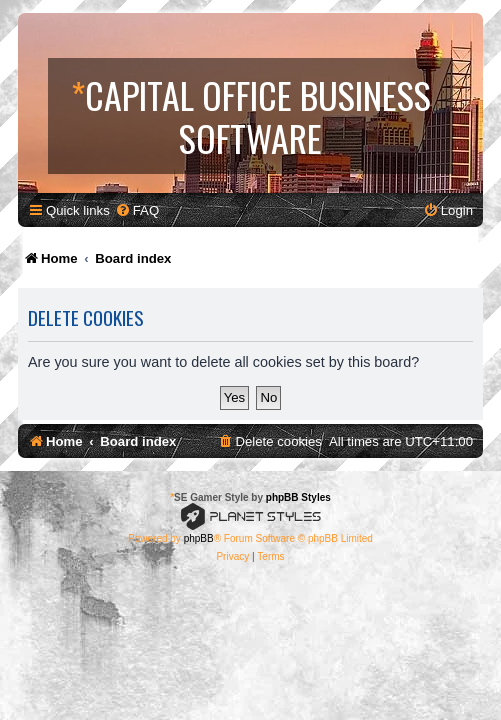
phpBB (199, 538)
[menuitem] (137, 210)
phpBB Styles (298, 497)
